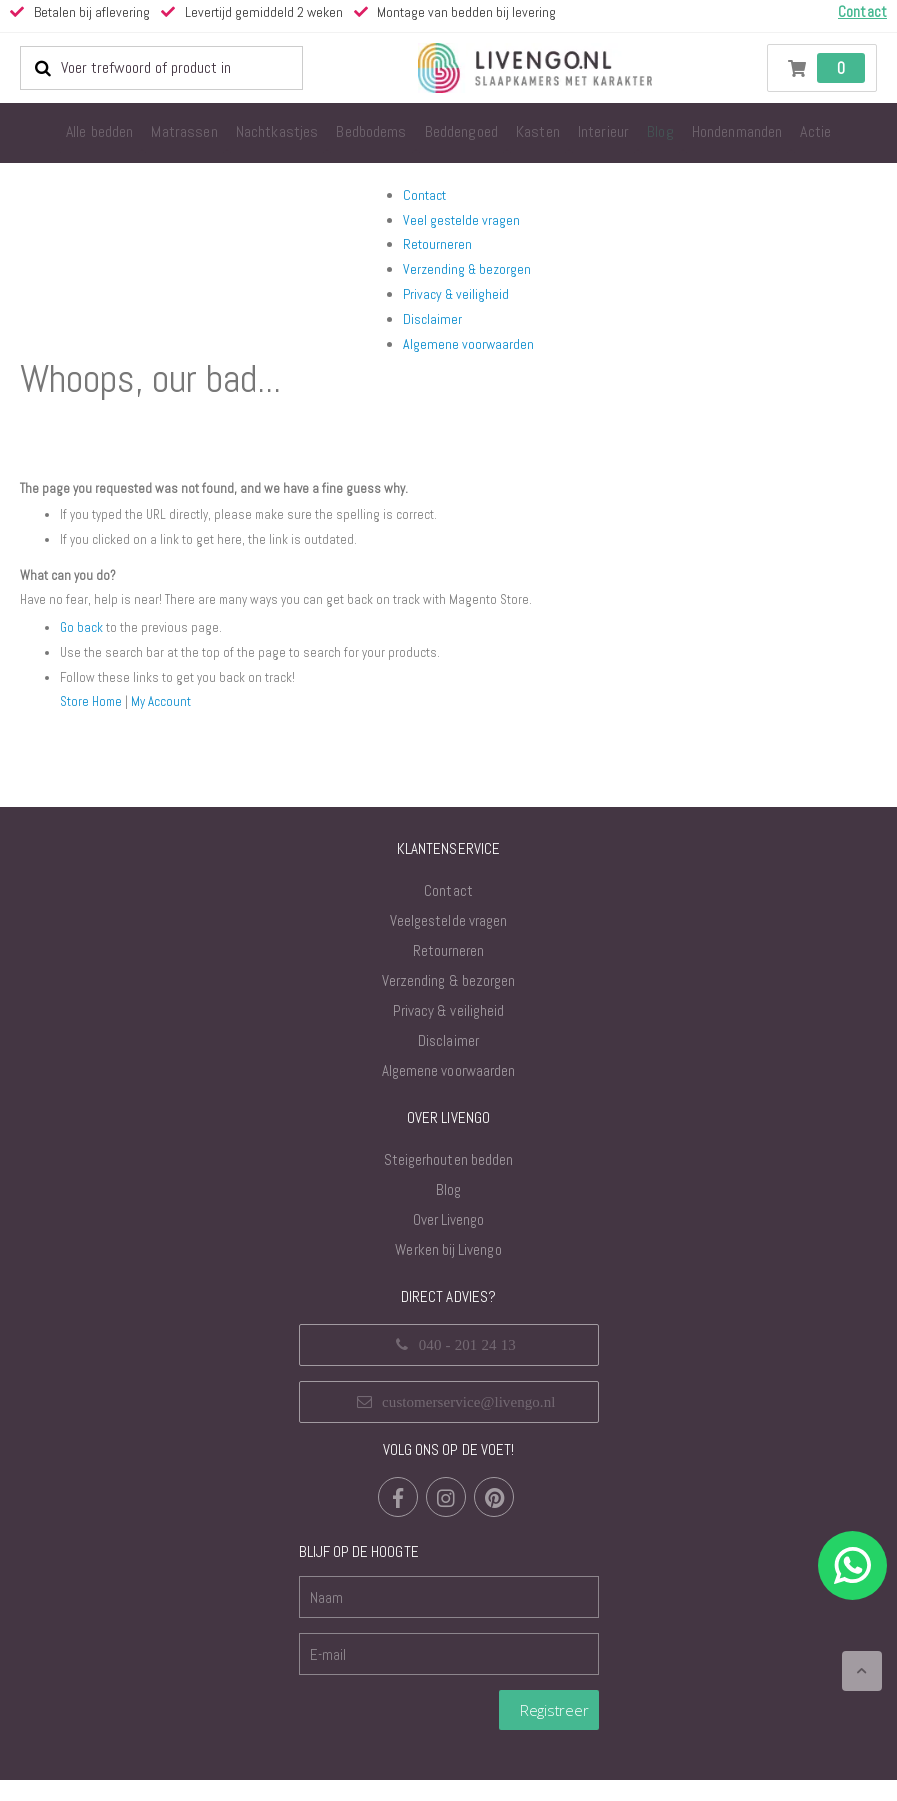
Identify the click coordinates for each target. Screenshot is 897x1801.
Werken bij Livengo (448, 1270)
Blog (448, 1210)
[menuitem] (100, 133)
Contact (424, 195)
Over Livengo (449, 1240)
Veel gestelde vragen (461, 220)
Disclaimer (432, 319)
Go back (82, 649)
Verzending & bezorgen (467, 269)
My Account (166, 722)
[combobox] (161, 68)
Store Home (93, 722)
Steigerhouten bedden (448, 1180)
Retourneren (437, 244)
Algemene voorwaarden (468, 344)
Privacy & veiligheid (456, 294)
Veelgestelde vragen (448, 941)
